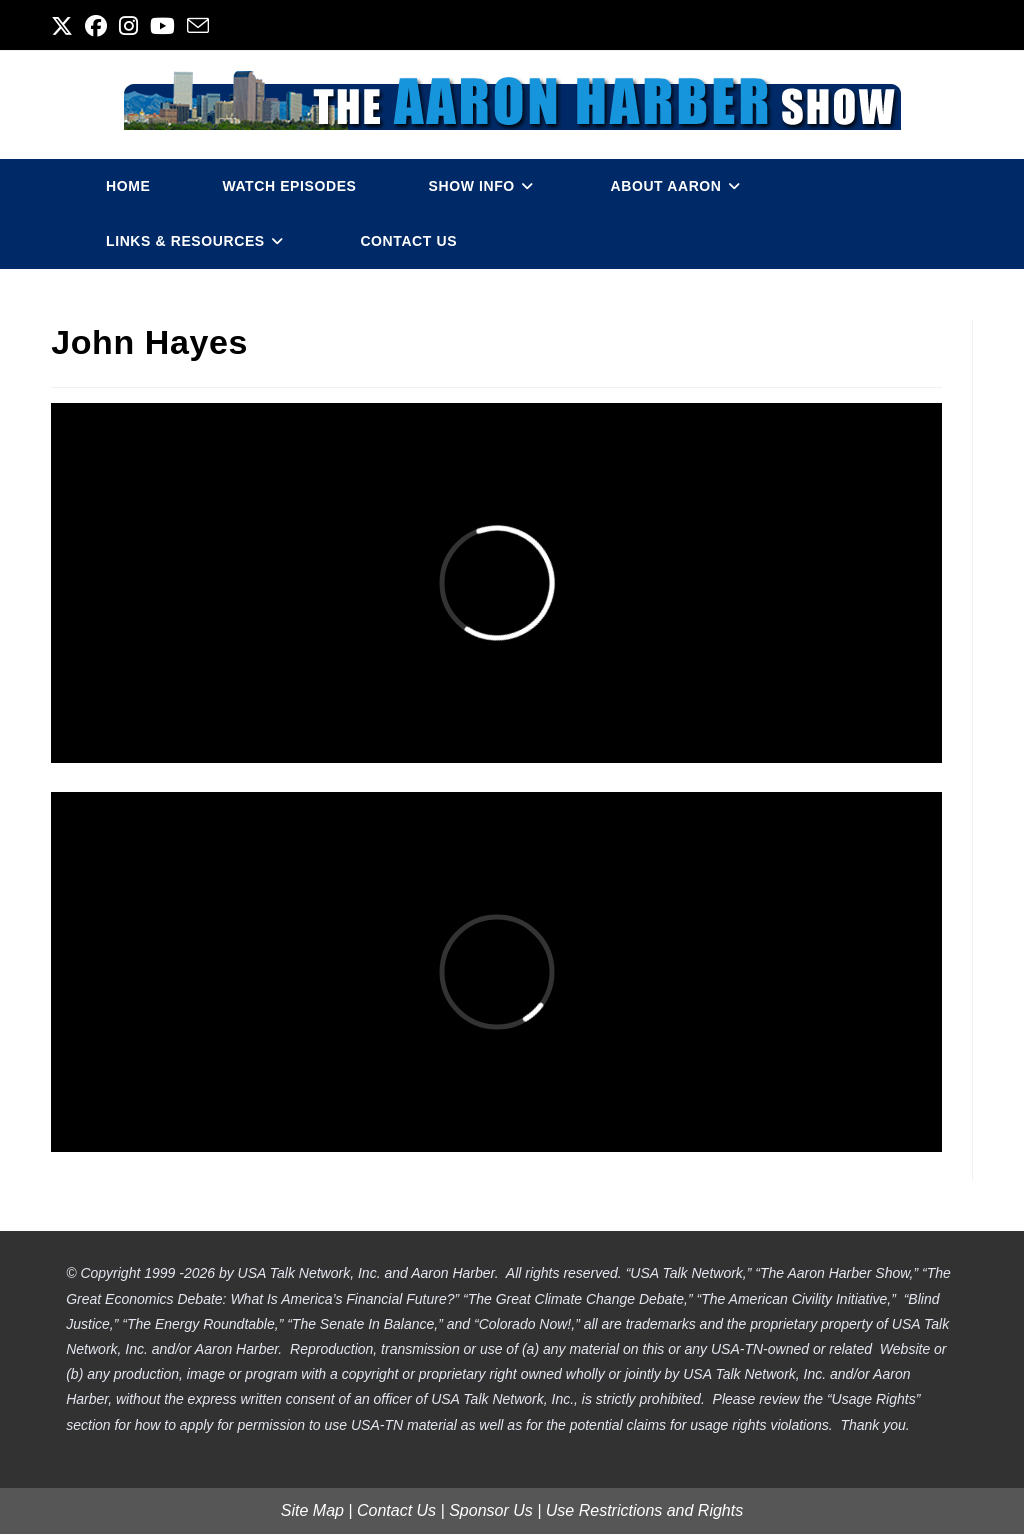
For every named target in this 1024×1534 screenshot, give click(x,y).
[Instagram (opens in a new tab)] (128, 26)
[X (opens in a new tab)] (65, 26)
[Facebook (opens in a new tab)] (96, 26)
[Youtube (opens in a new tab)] (162, 26)
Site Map (312, 1510)
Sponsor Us (491, 1510)
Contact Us (396, 1510)
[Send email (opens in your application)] (198, 26)
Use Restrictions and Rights (644, 1510)
